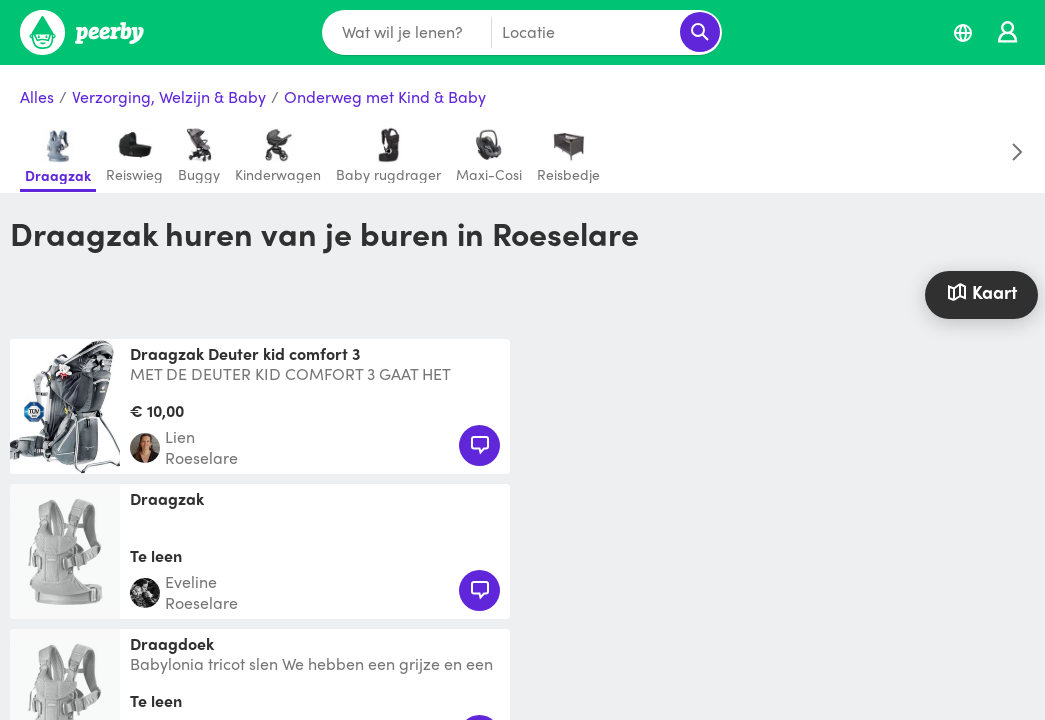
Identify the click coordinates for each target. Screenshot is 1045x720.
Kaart (982, 291)
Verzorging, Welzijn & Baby (169, 97)
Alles (37, 97)
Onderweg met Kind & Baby (385, 97)
